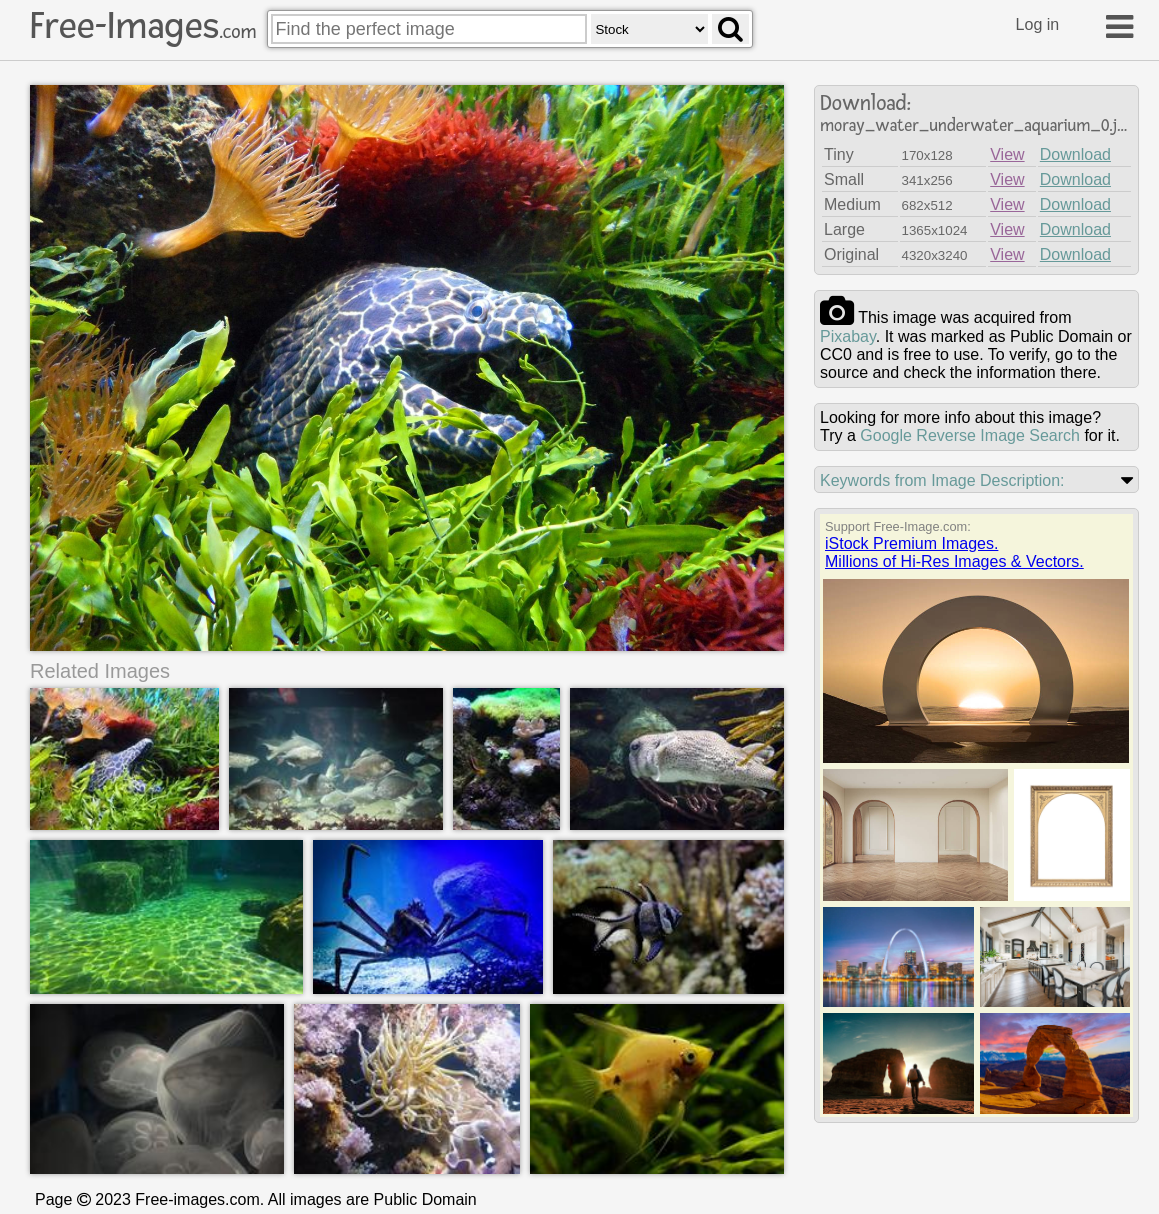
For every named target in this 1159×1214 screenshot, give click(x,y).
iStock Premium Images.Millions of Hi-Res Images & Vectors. (954, 552)
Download (1075, 154)
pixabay (848, 336)
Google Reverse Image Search (970, 435)
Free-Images (143, 26)
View (1007, 154)
